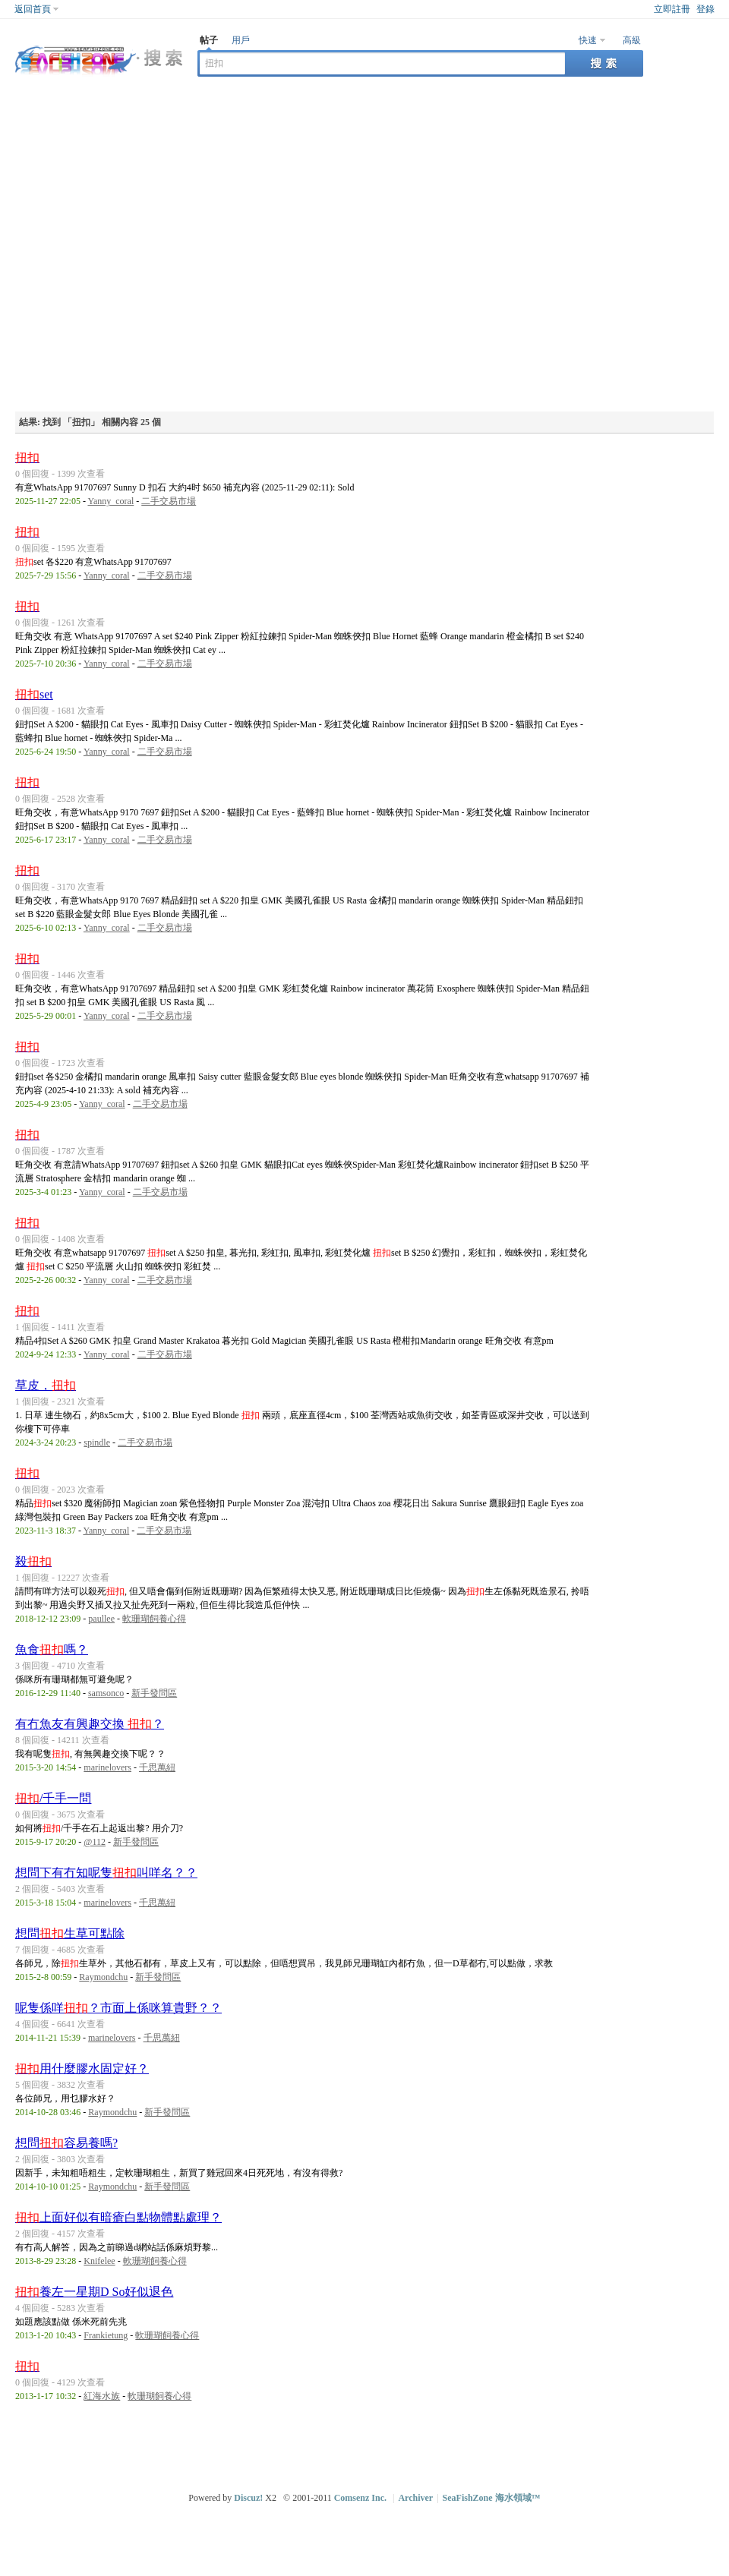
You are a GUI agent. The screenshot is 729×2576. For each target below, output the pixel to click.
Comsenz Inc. (360, 2497)
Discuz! (248, 2497)
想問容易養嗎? (66, 2142)
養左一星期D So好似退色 (94, 2291)
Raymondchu (103, 1977)
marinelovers (107, 1767)
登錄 (705, 9)
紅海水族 (102, 2396)
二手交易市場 (168, 501)
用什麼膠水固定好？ (82, 2068)
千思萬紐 (157, 1767)
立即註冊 (672, 9)
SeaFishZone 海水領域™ (492, 2497)
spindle (97, 1442)
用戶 (241, 40)
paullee (101, 1618)
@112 (95, 1842)
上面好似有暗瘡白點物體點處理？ (118, 2217)
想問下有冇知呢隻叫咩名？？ (106, 1872)
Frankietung (106, 2335)
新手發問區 (154, 1693)
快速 (588, 40)
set (34, 694)
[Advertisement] (158, 245)
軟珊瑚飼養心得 (154, 1618)
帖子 (209, 40)
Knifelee (99, 2261)
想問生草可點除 (70, 1933)
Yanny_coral (110, 501)
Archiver (415, 2497)
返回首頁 (32, 9)
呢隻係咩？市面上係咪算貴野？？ (118, 2007)
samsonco (106, 1693)
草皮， (45, 1385)
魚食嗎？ (51, 1649)
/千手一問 (53, 1798)
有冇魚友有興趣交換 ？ (89, 1723)
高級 (632, 40)
